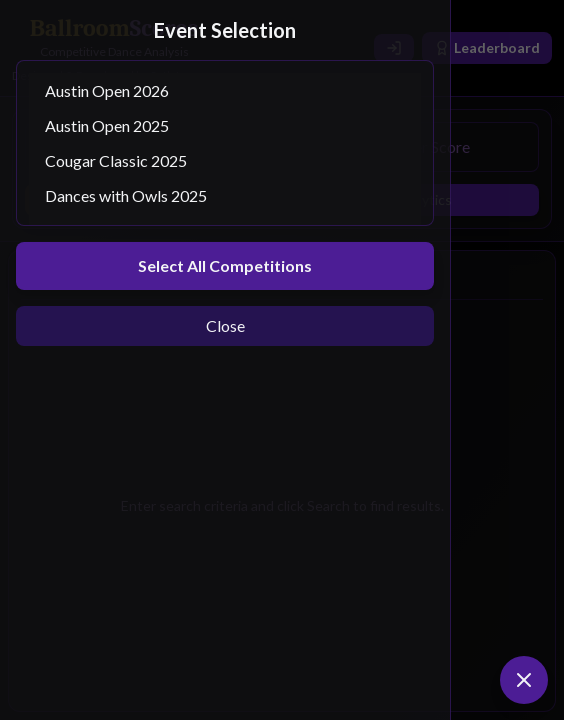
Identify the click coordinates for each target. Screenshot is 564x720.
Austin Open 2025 (225, 125)
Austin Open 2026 (225, 90)
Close (225, 325)
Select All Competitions (225, 265)
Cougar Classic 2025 (225, 160)
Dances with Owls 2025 (225, 195)
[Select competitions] (225, 143)
